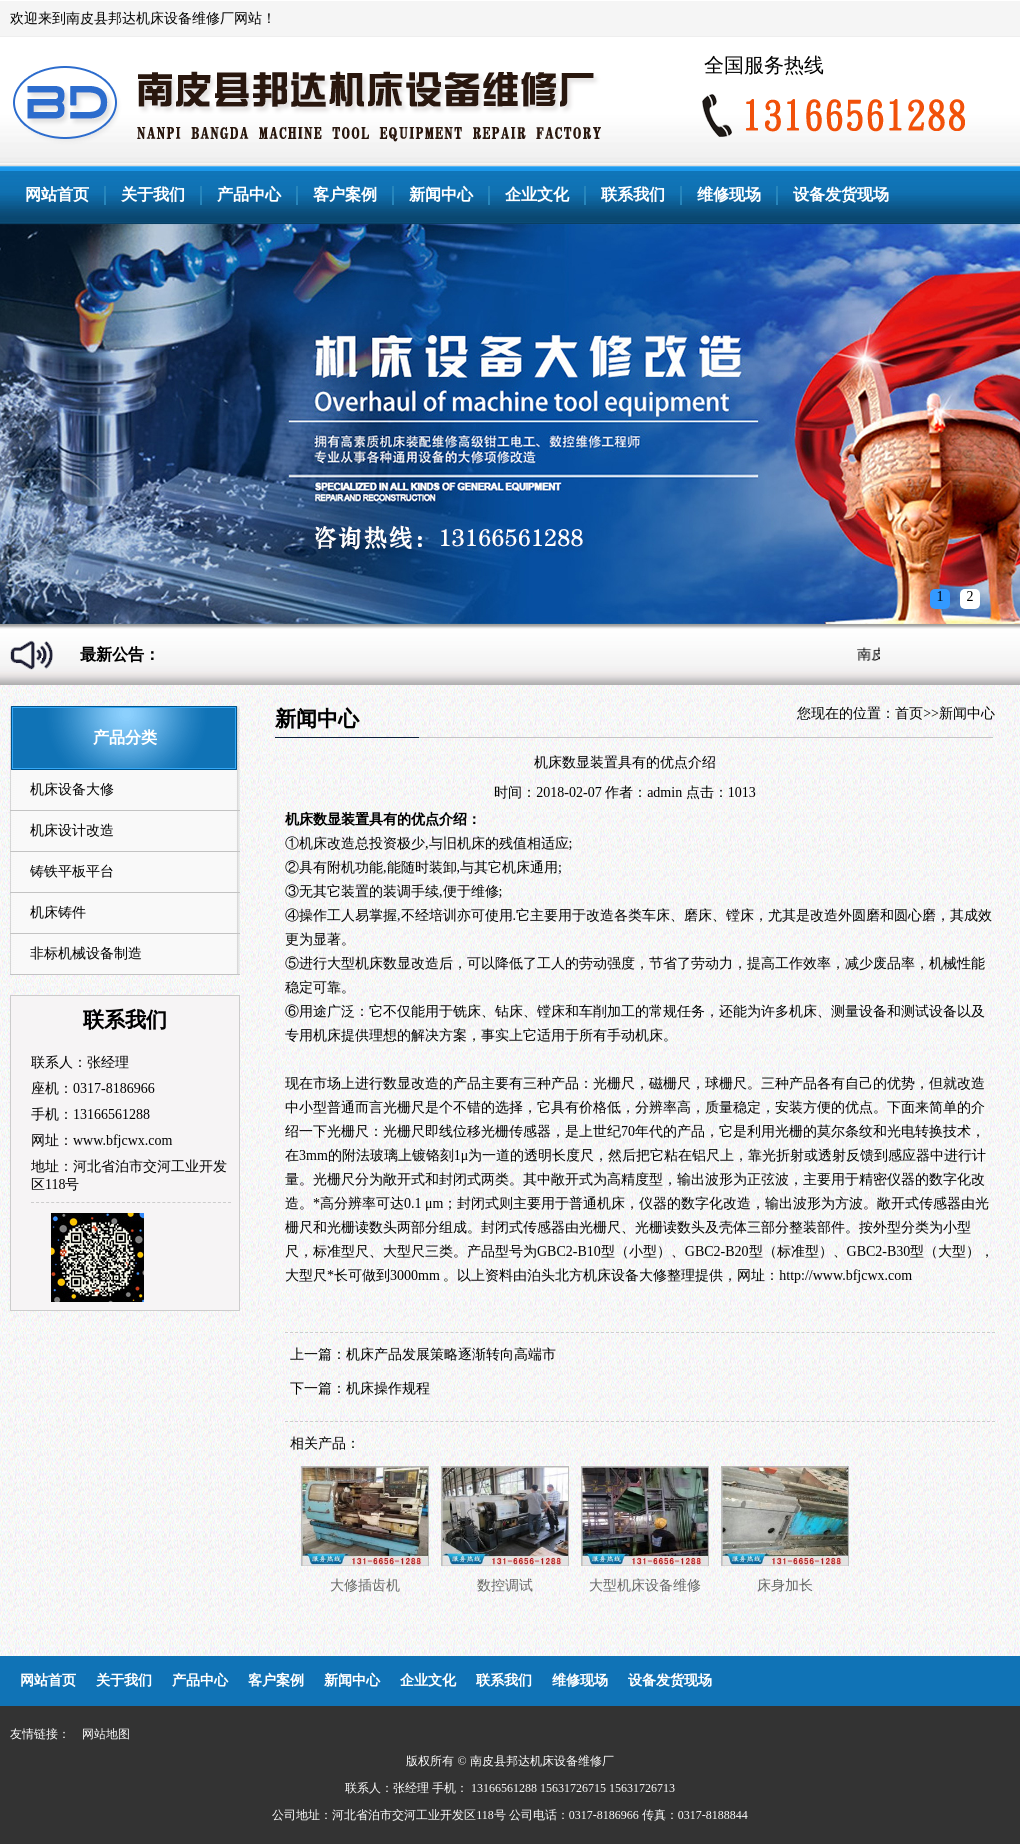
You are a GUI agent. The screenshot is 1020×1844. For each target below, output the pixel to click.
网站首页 (57, 194)
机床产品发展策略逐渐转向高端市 (451, 1354)
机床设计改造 (72, 830)
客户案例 (345, 194)
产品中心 (249, 194)
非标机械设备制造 (86, 953)
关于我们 (153, 194)
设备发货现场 (841, 194)
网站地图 (106, 1734)
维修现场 (729, 194)
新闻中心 (441, 194)
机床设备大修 (72, 789)
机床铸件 (58, 912)
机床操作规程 (388, 1388)
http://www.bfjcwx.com (845, 1275)
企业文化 (537, 194)
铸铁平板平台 (72, 871)
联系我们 (633, 194)
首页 (909, 713)
